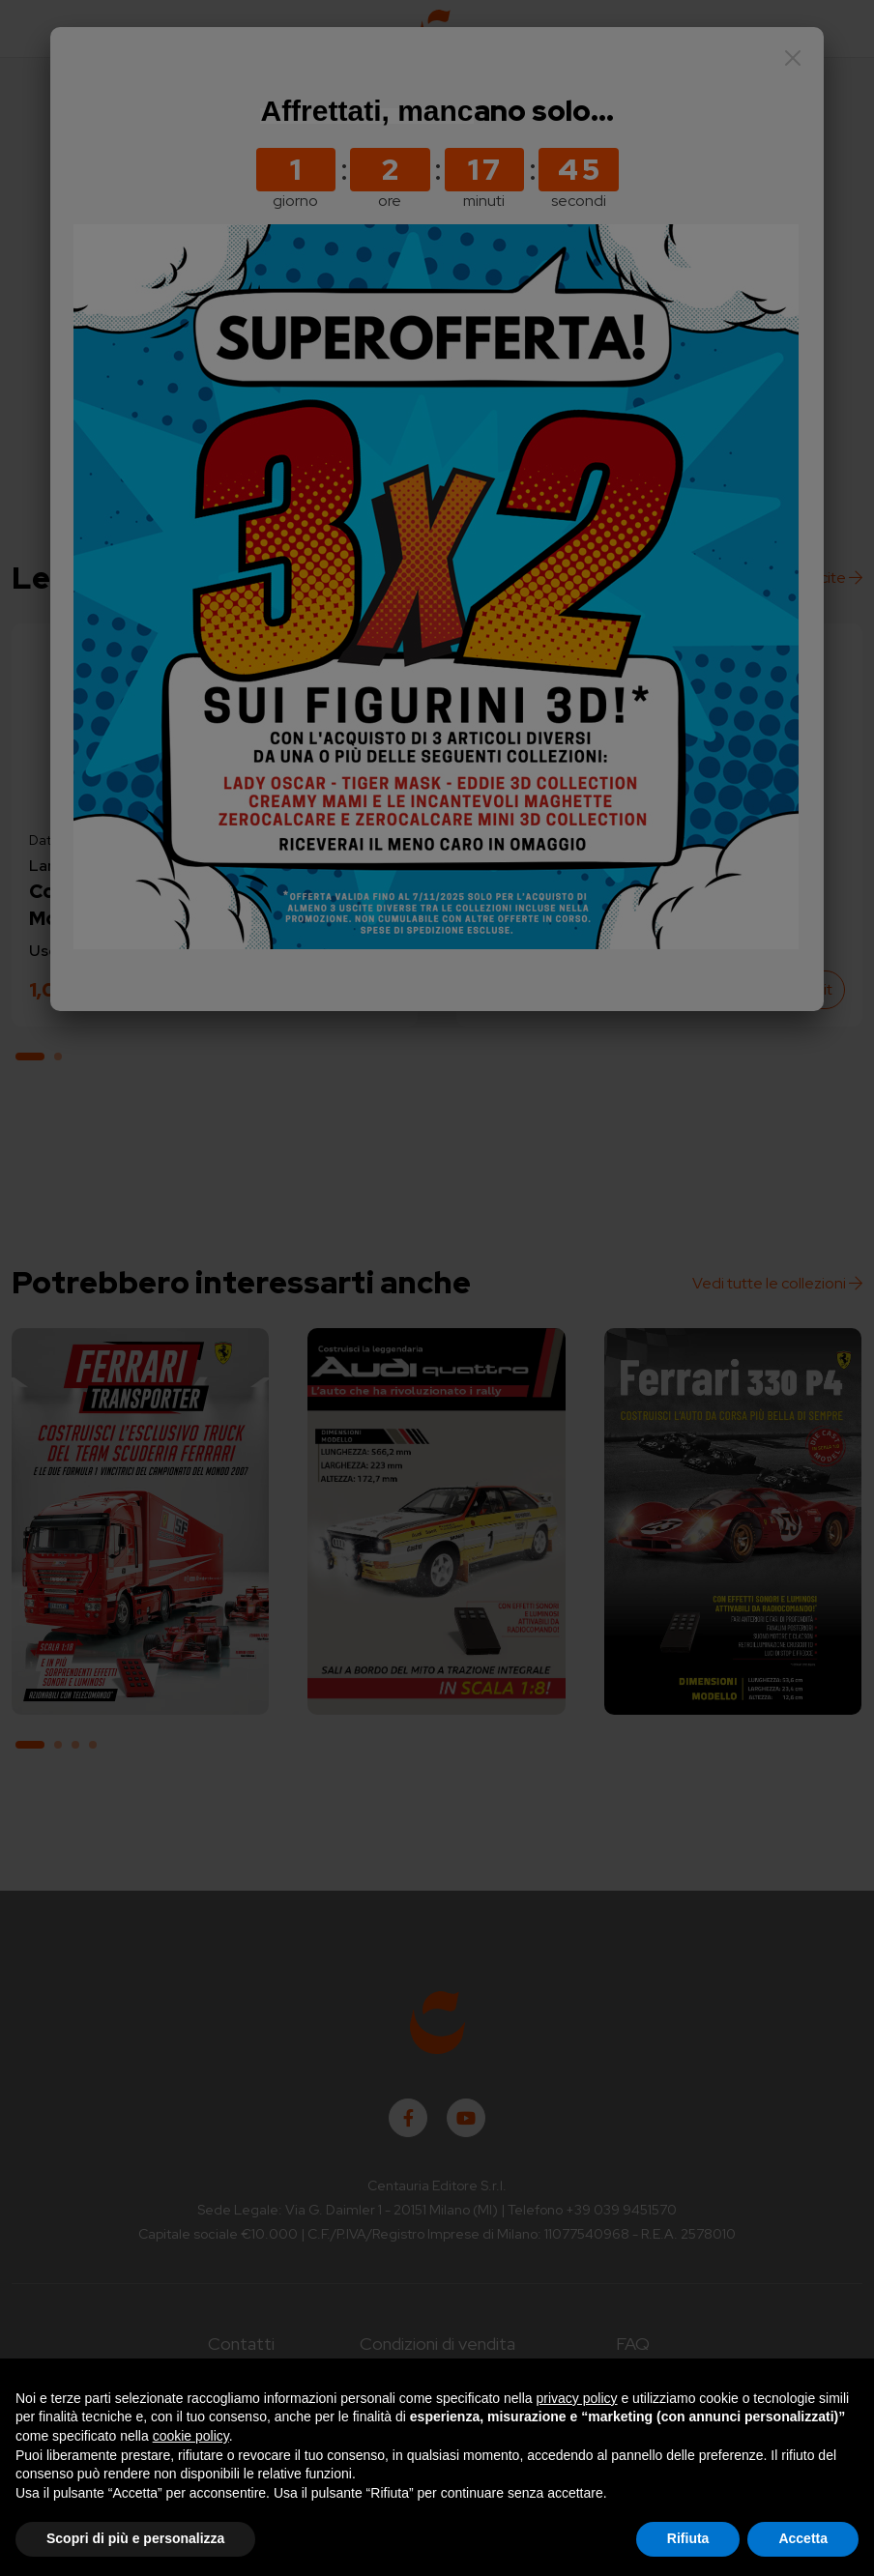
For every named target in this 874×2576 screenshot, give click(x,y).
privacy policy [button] (577, 2398)
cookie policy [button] (191, 2436)
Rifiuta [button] (688, 2538)
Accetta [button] (803, 2538)
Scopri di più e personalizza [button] (135, 2538)
